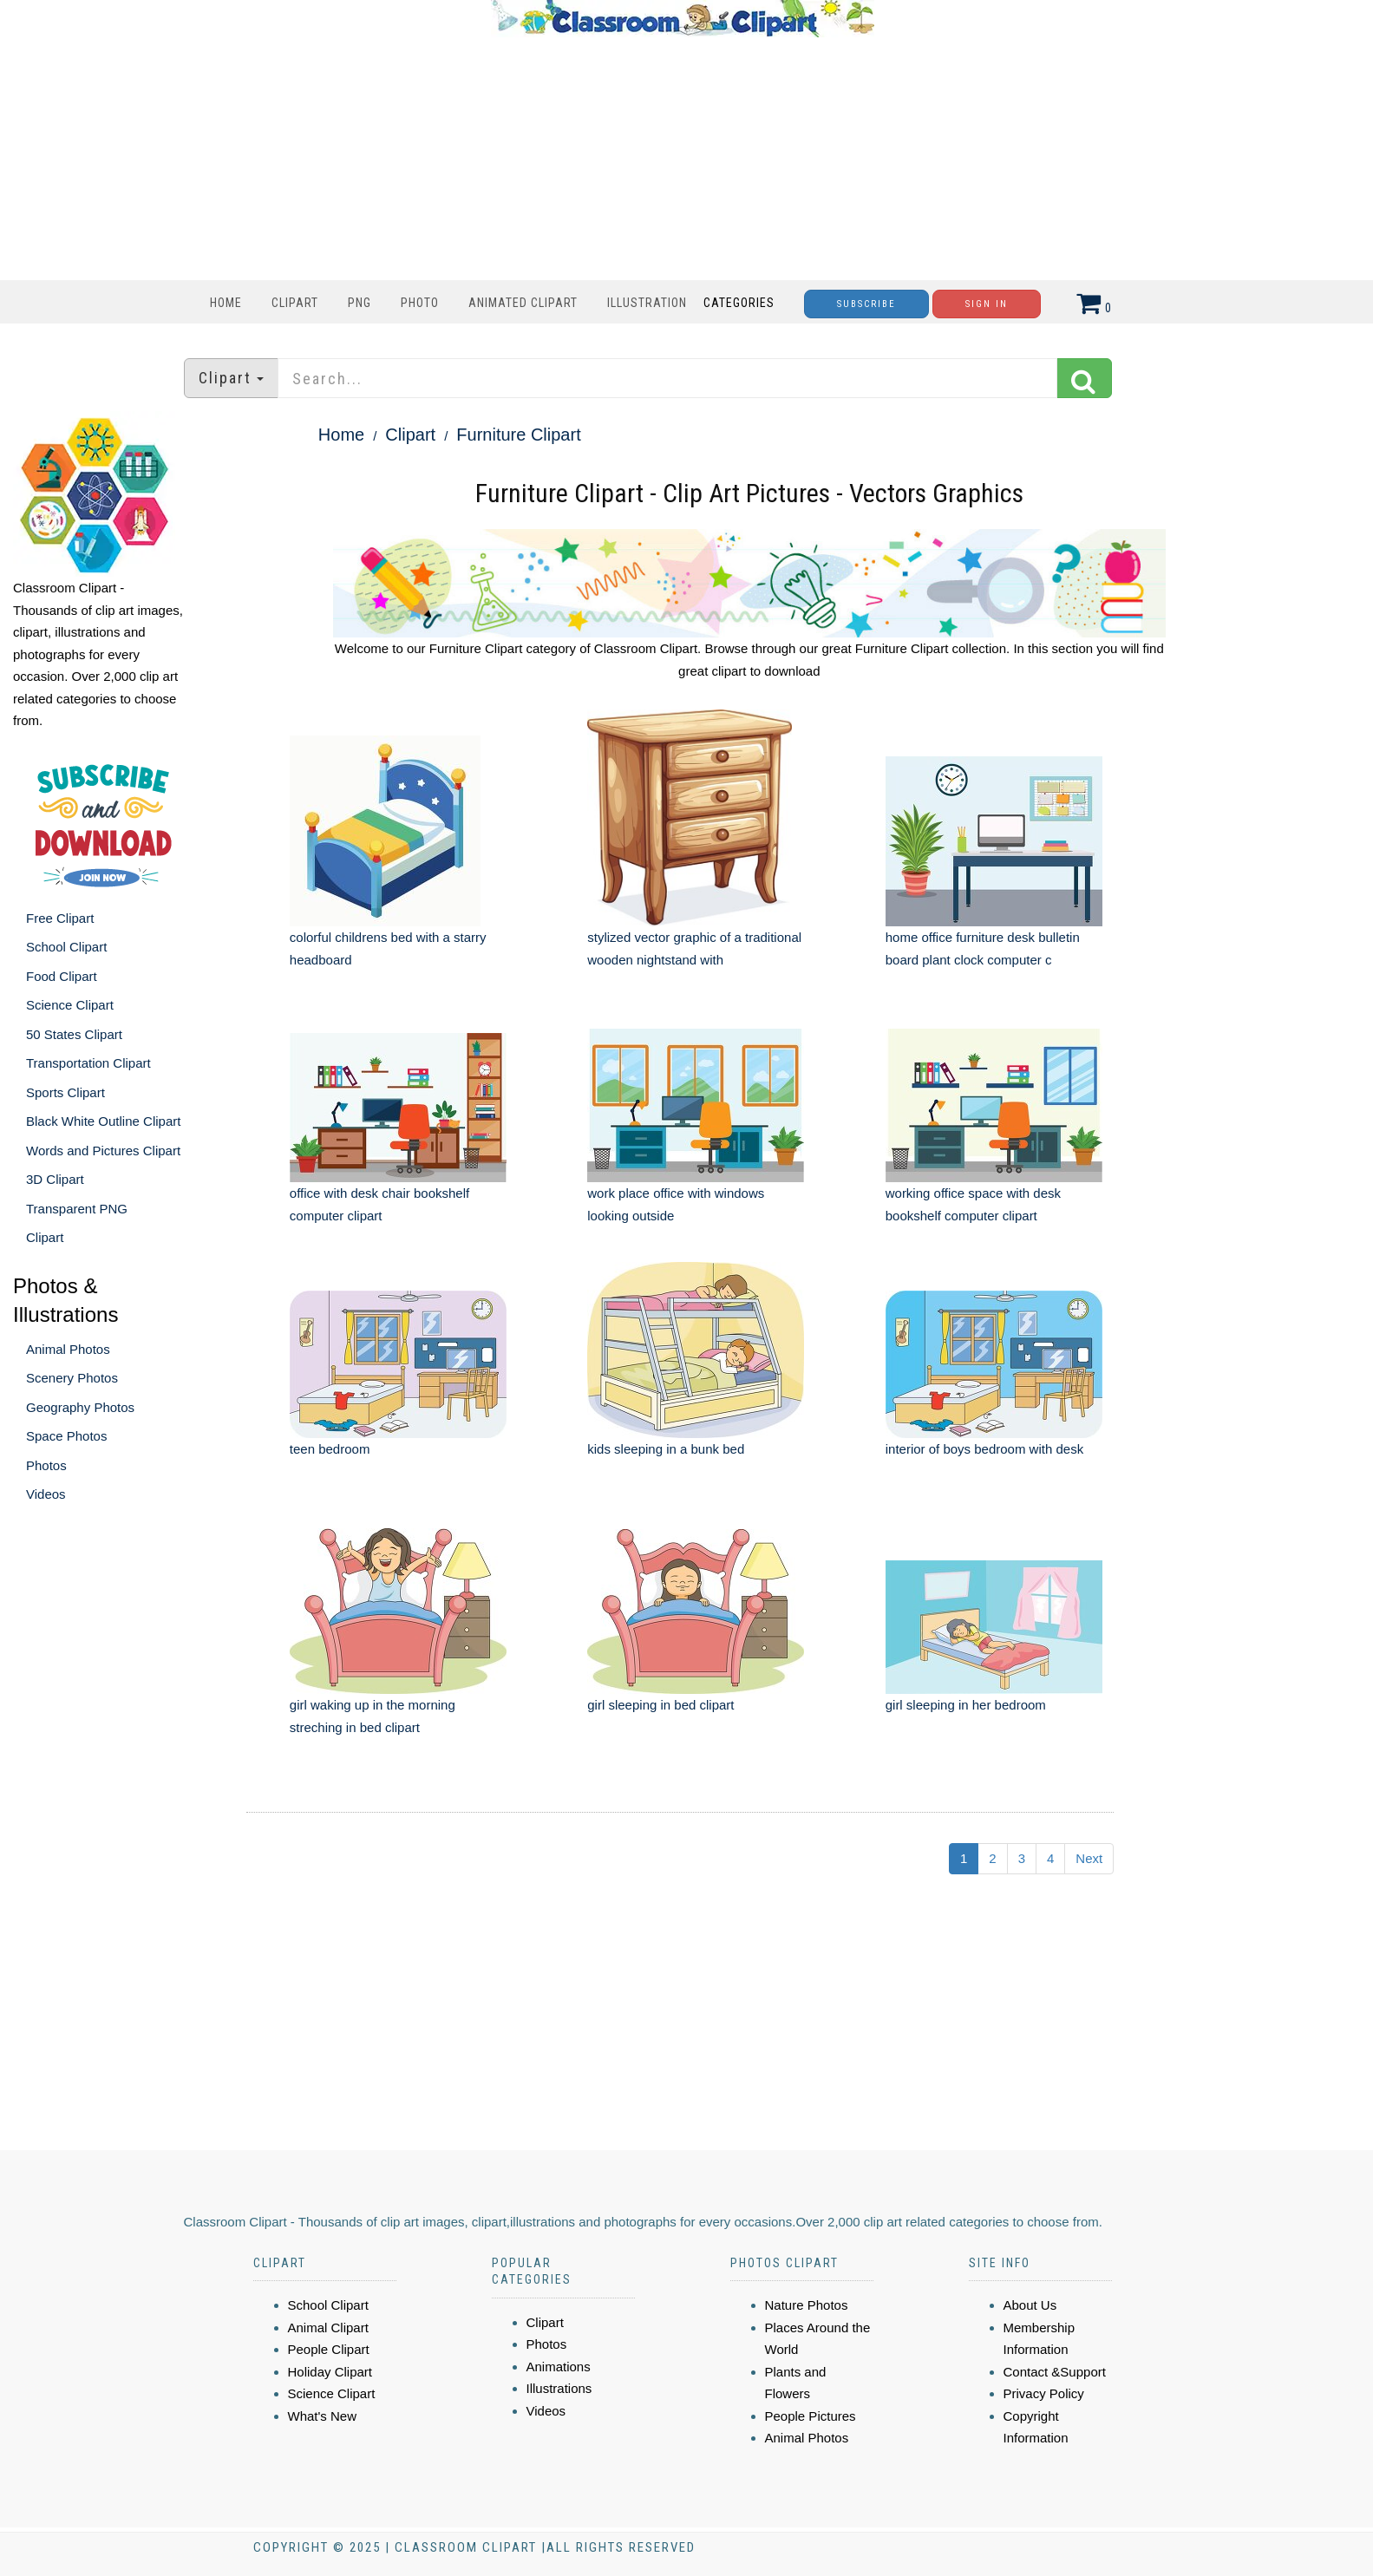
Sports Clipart (65, 1092)
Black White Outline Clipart (103, 1121)
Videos (46, 1494)
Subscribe (866, 304)
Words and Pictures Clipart (103, 1150)
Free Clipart (60, 918)
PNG (359, 303)
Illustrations (559, 2388)
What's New (322, 2416)
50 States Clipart (74, 1034)
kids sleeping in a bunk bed (665, 1449)
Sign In (986, 304)
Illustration (647, 303)
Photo (420, 303)
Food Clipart (61, 976)
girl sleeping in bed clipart (660, 1704)
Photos (46, 1465)
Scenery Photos (72, 1377)
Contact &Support (1055, 2371)
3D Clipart (55, 1179)
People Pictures (810, 2416)
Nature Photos (806, 2305)
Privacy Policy (1044, 2393)
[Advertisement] (682, 158)
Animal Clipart (328, 2327)
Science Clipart (70, 1004)
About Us (1030, 2305)
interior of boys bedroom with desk (984, 1449)
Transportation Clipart (88, 1063)
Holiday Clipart (330, 2371)
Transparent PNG (76, 1208)
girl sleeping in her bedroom (966, 1704)
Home (226, 303)
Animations (558, 2366)
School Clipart (66, 946)
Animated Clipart (523, 303)
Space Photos (66, 1436)
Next (1089, 1858)
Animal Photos (68, 1349)
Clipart (294, 303)
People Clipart (328, 2349)
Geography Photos (80, 1407)
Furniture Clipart (518, 434)
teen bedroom (330, 1449)
